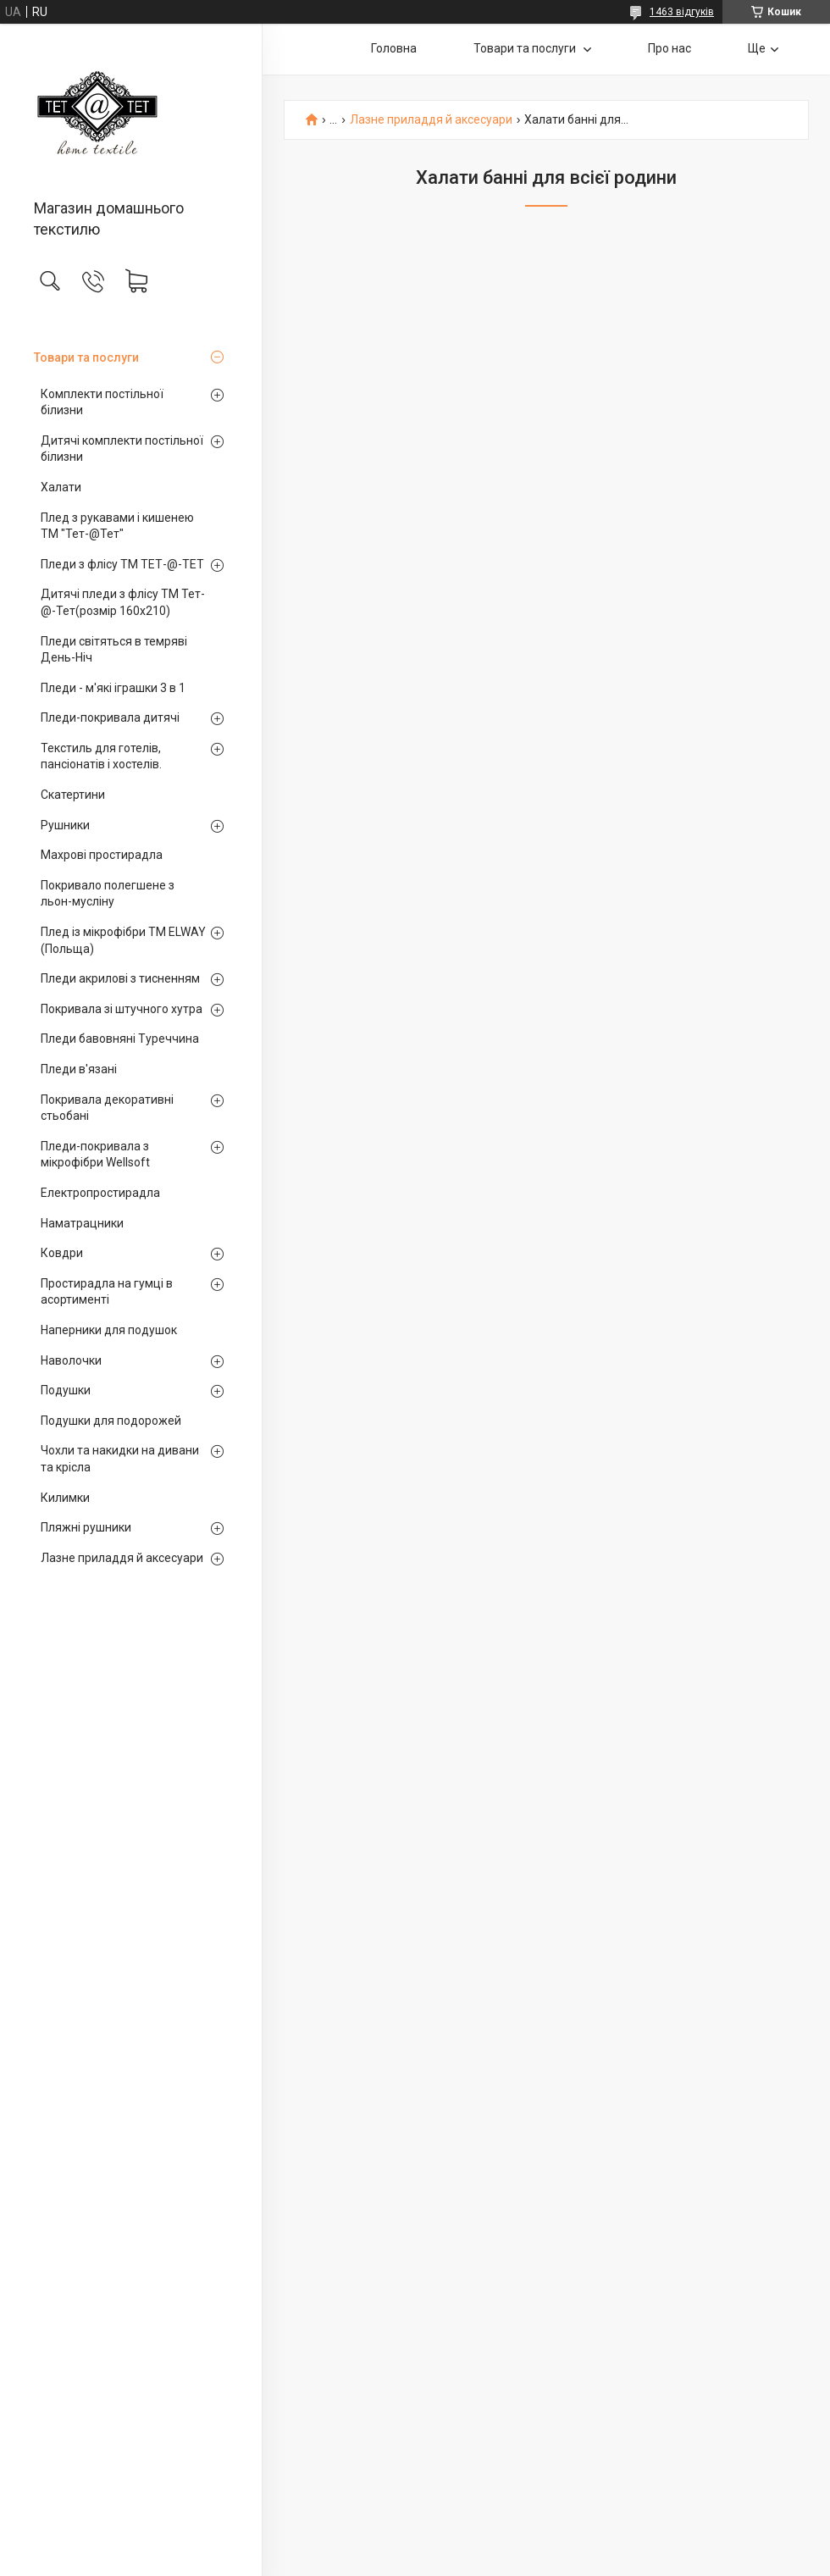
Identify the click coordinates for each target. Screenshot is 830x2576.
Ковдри (62, 1253)
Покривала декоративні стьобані (107, 1108)
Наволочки (71, 1360)
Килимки (65, 1497)
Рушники (65, 825)
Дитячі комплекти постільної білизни (122, 449)
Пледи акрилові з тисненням (120, 978)
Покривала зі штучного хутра (121, 1009)
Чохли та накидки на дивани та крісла (120, 1458)
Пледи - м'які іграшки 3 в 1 (113, 688)
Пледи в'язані (79, 1069)
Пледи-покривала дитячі (110, 717)
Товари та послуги (86, 357)
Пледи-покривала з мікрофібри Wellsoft (95, 1154)
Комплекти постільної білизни (102, 402)
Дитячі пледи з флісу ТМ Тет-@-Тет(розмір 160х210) (123, 602)
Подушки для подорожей (111, 1420)
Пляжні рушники (86, 1527)
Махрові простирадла (102, 854)
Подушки (66, 1390)
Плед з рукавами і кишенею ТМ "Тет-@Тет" (117, 526)
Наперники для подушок (109, 1330)
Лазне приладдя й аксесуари (122, 1558)
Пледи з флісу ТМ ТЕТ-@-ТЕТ (122, 564)
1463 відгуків (682, 12)
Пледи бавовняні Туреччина (120, 1038)
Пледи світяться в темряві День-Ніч (114, 649)
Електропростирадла (100, 1192)
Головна (394, 48)
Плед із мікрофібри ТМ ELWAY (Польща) (123, 940)
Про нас (669, 48)
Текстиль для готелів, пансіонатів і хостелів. (101, 756)
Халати (61, 487)
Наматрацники (82, 1223)
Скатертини (73, 794)
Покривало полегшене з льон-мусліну (107, 893)
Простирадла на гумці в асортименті (107, 1292)
